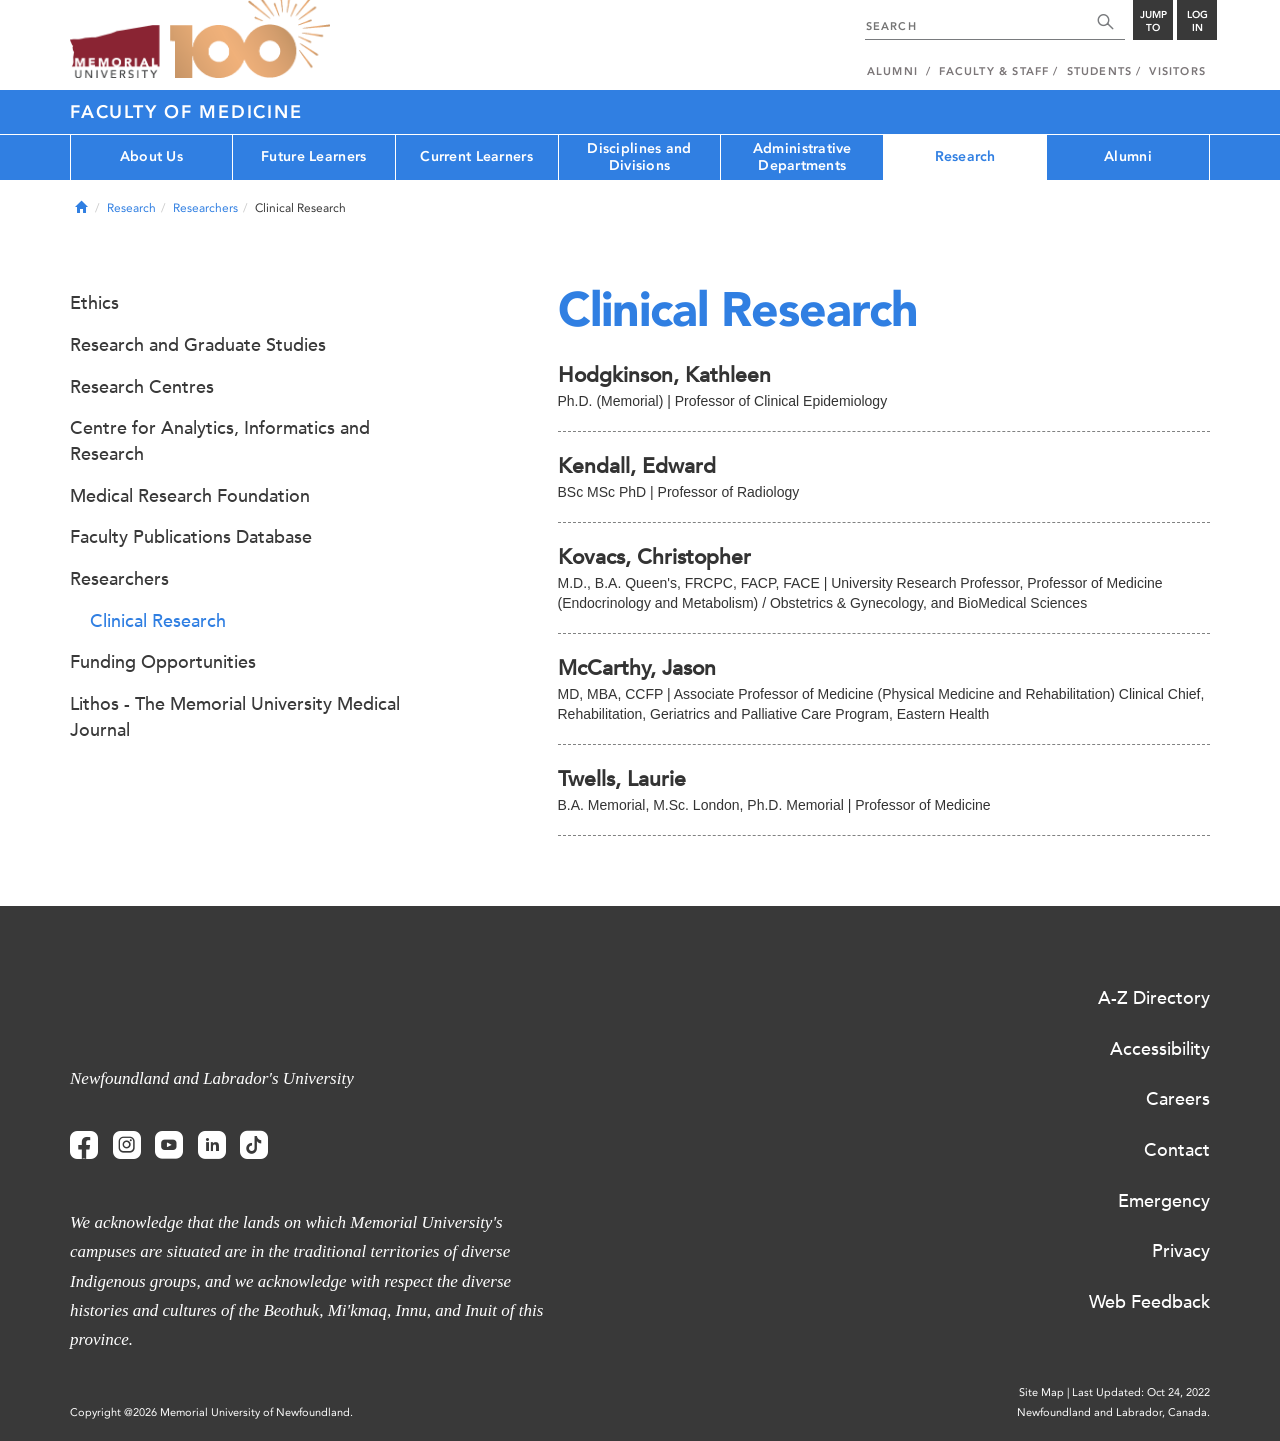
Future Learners (313, 156)
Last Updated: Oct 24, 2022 (1141, 1392)
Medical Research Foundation (190, 496)
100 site (250, 40)
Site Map (1041, 1392)
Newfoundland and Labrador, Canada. (1113, 1412)
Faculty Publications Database (191, 537)
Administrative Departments (802, 157)
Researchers (205, 208)
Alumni (1128, 156)
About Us (151, 156)
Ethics (94, 303)
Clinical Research (158, 621)
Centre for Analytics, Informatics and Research (220, 441)
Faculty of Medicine (186, 112)
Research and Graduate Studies (198, 345)
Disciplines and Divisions (639, 157)
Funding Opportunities (163, 662)
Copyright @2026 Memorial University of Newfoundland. (211, 1412)
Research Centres (142, 387)
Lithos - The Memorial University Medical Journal (235, 717)
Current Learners (476, 156)
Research (965, 156)
